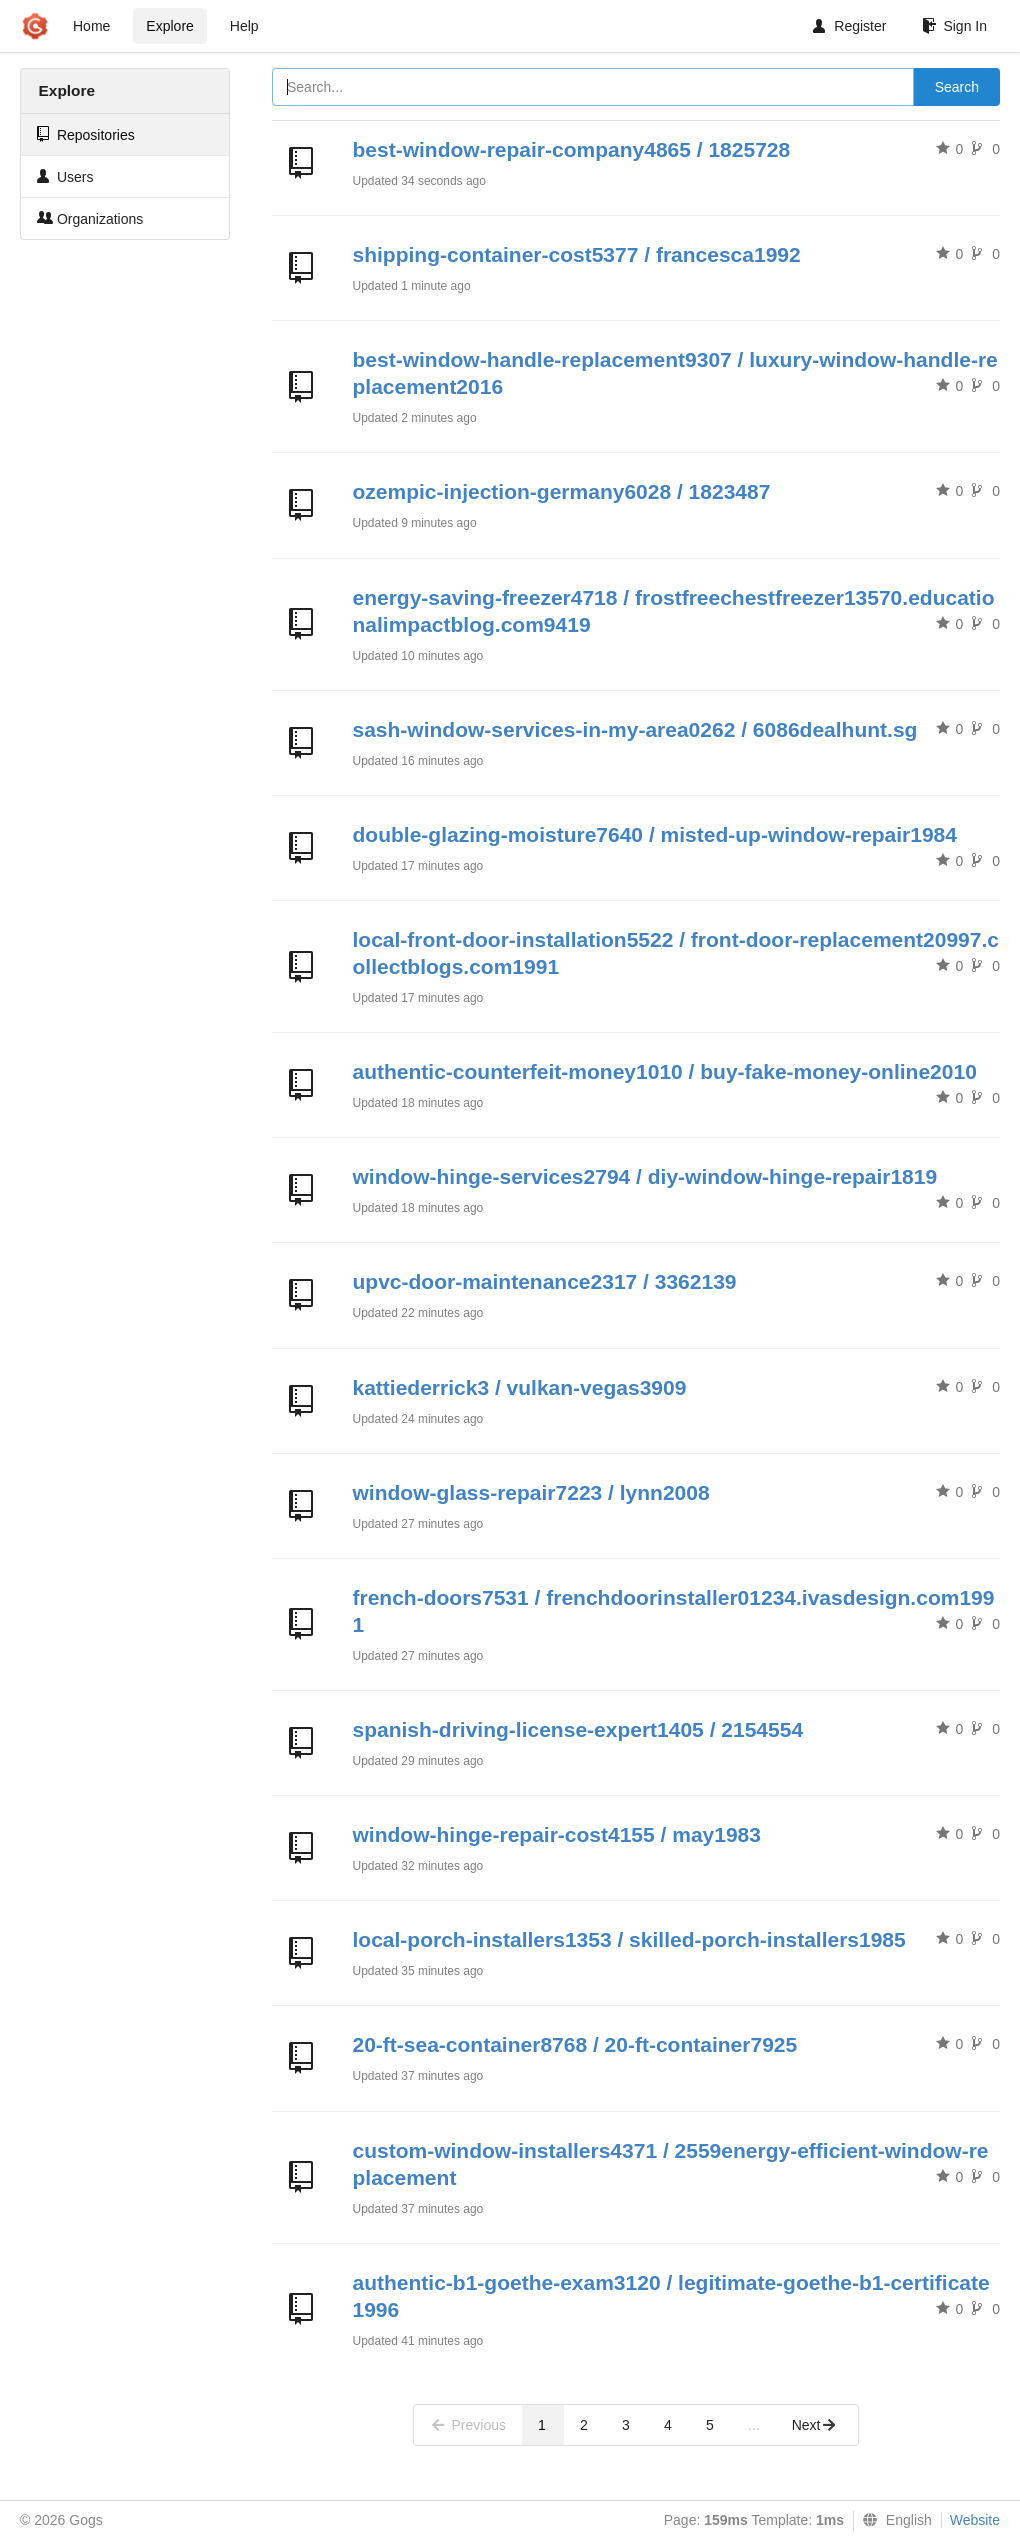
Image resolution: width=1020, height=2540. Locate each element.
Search (957, 87)
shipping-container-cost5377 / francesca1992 (577, 254)
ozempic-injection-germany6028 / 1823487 (562, 491)
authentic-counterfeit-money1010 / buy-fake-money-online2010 (665, 1071)
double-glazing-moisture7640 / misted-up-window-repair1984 (655, 834)
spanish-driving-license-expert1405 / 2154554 (578, 1729)
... (754, 2425)
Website (975, 2520)
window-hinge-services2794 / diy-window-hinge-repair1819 (645, 1176)
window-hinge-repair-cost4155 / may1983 (557, 1834)
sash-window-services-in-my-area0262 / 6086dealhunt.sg (635, 729)
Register (849, 26)
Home (91, 26)
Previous (468, 2425)
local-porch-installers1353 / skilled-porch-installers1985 (629, 1939)
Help (244, 26)
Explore (169, 26)
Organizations (90, 218)
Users (65, 176)
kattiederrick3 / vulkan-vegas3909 (520, 1387)
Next (814, 2425)
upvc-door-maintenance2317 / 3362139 (545, 1281)
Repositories (86, 134)
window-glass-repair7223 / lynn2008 (531, 1492)
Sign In (954, 26)
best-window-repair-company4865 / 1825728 (572, 149)
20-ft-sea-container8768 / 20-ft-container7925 (575, 2044)
